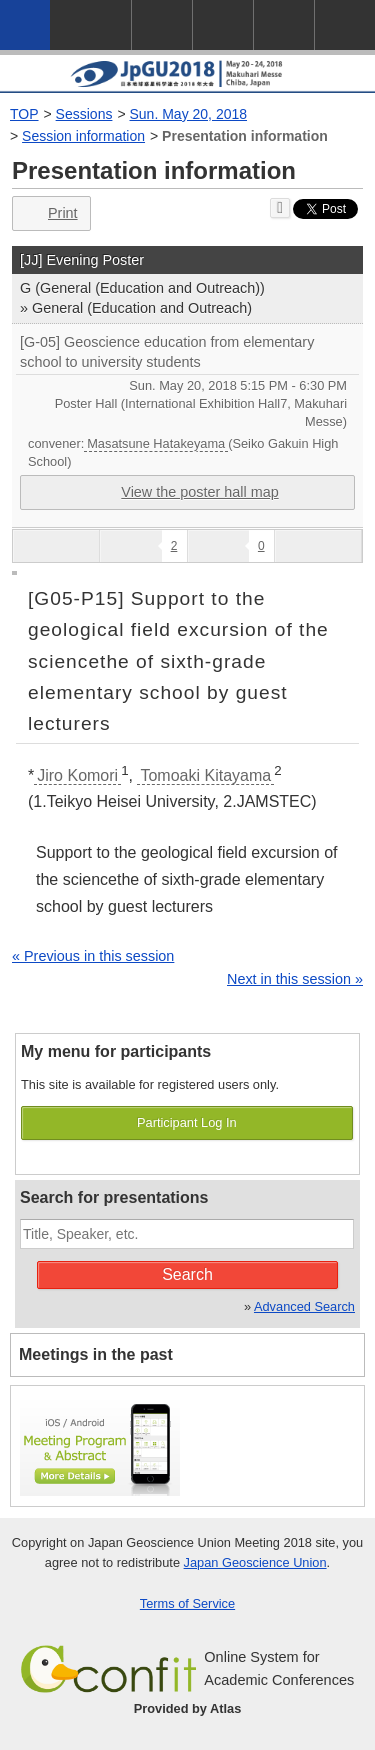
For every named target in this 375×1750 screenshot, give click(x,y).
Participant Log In (187, 1122)
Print (49, 213)
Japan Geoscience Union (255, 1562)
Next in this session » (295, 979)
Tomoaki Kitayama (205, 775)
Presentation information (245, 136)
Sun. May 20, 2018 (189, 114)
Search (187, 1274)
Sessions (84, 114)
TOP (24, 114)
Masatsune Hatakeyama (156, 443)
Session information (83, 136)
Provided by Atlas (188, 1708)
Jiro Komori (77, 775)
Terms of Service (187, 1603)
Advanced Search (304, 1306)
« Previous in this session (93, 956)
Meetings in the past (96, 1354)
